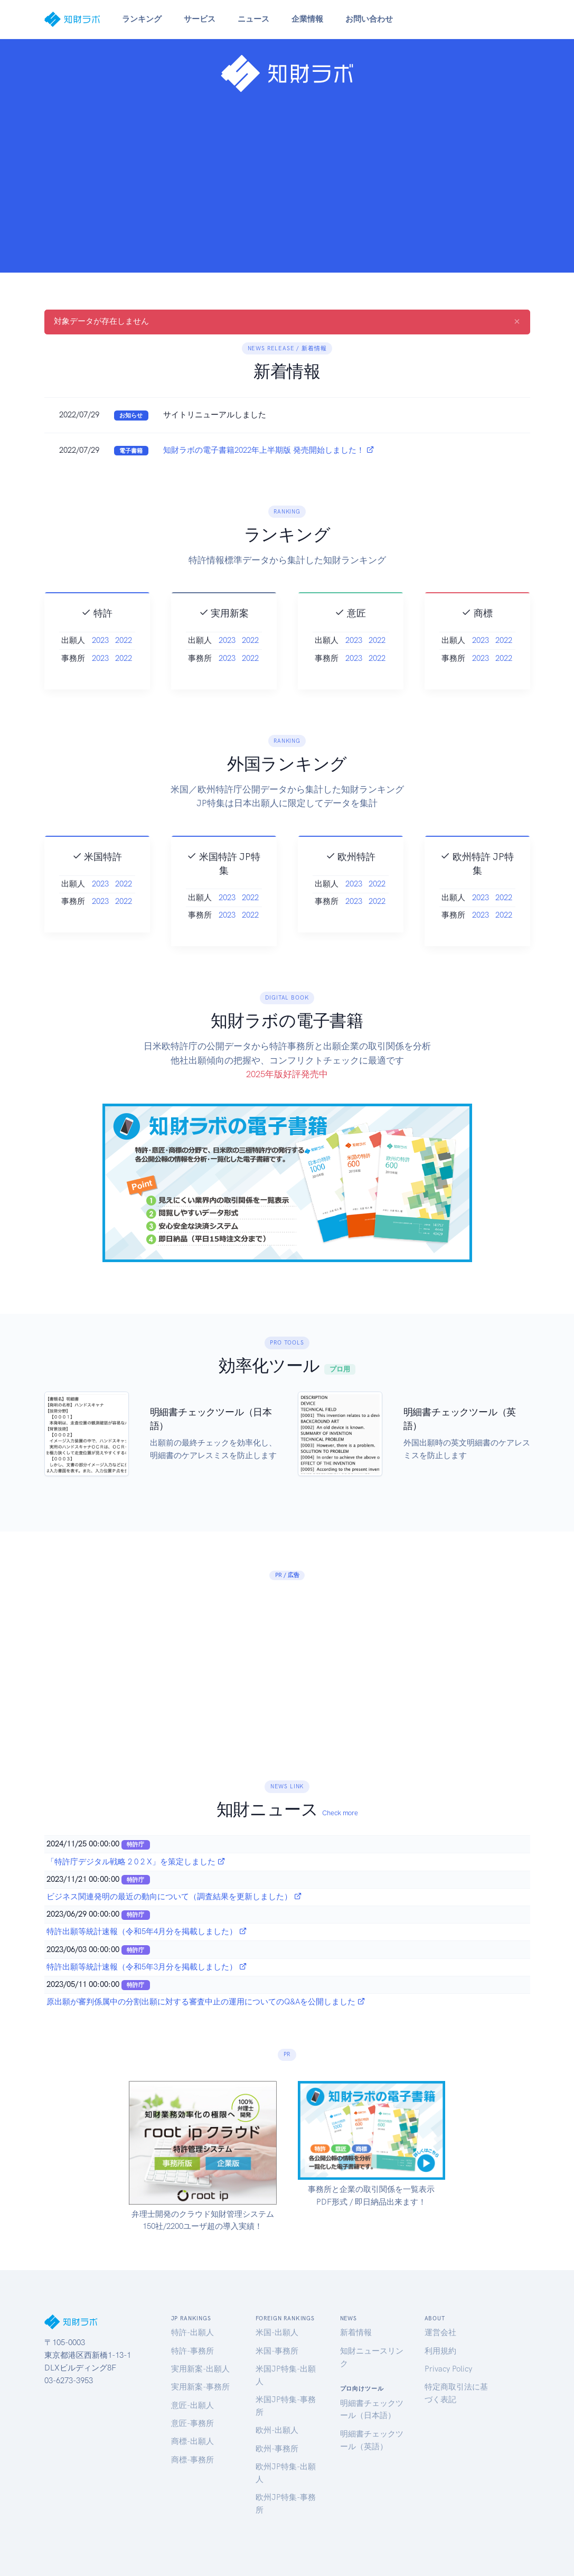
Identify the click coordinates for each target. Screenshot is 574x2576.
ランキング (142, 19)
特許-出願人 (192, 2332)
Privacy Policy (448, 2369)
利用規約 (440, 2351)
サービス (199, 19)
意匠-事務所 (192, 2423)
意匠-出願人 (192, 2405)
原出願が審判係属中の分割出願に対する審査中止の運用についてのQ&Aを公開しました (205, 2001)
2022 (123, 688)
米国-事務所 (277, 2351)
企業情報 (307, 19)
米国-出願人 (277, 2332)
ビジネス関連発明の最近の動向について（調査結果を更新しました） (174, 1896)
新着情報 (356, 2332)
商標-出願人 (192, 2441)
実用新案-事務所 (200, 2387)
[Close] (517, 321)
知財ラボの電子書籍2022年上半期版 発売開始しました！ (268, 450)
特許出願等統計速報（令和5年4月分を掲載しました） (146, 1931)
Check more (339, 1813)
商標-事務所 (192, 2460)
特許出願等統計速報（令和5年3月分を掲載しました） (146, 1967)
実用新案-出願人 (200, 2369)
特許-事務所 (192, 2351)
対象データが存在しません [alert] (287, 321)
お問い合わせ (369, 19)
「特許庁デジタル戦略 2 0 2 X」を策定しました (135, 1861)
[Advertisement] (287, 179)
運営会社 (440, 2332)
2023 (100, 688)
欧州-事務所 (277, 2448)
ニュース (253, 19)
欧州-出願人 (277, 2430)
